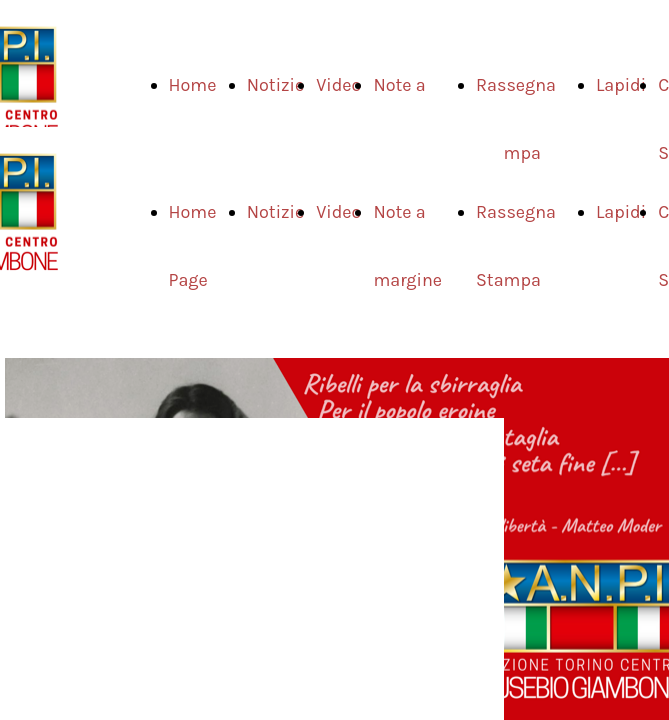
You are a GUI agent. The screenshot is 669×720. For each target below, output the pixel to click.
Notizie (275, 85)
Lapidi (621, 85)
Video (338, 85)
